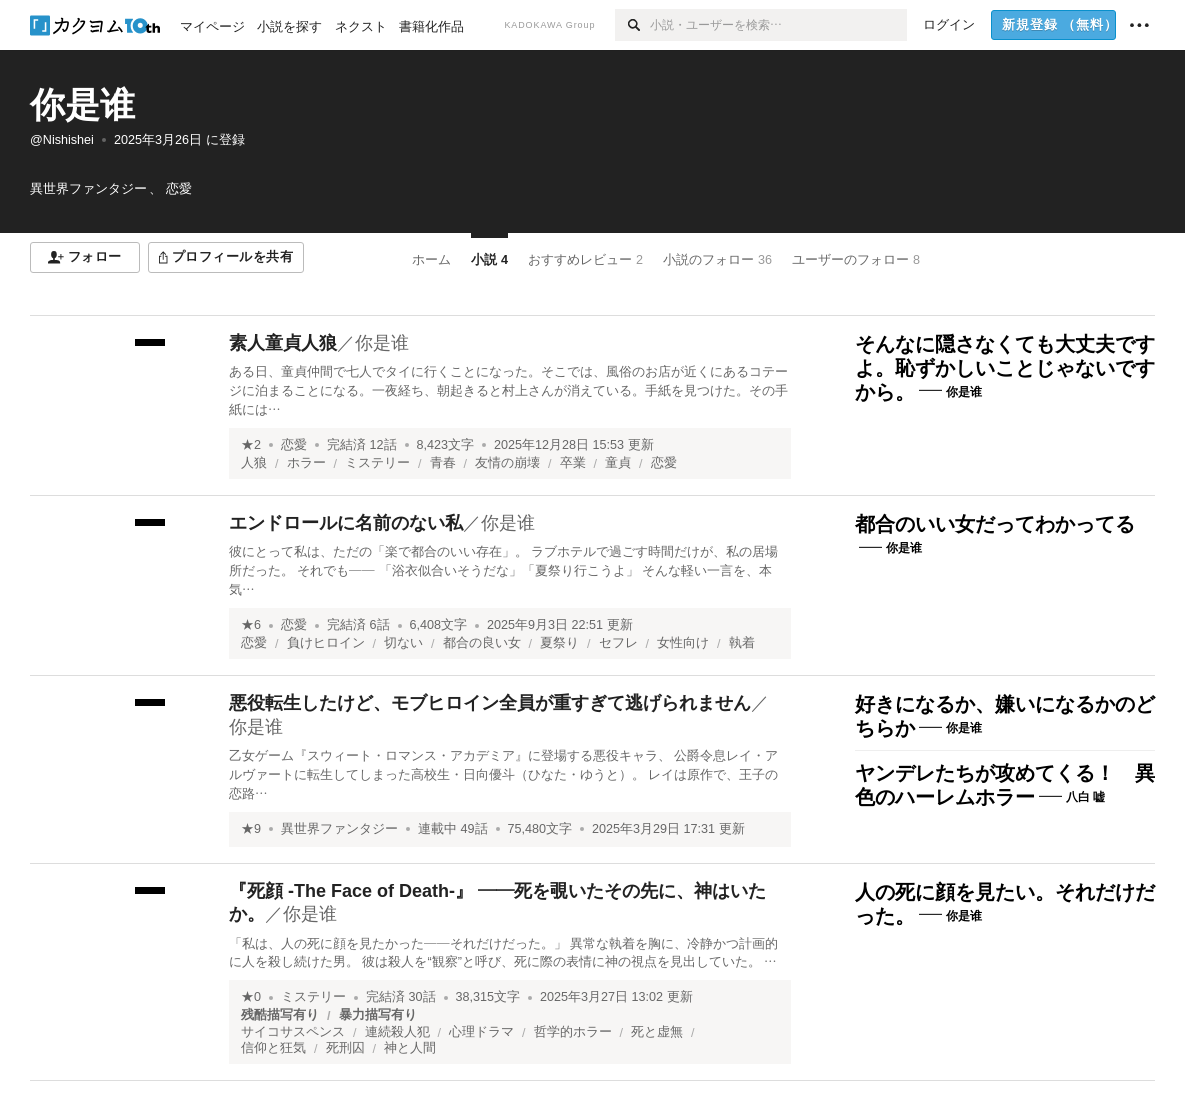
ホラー (306, 463)
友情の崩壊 (507, 463)
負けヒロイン (326, 643)
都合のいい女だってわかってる (995, 524)
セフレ (618, 643)
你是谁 (82, 104)
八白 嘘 (1085, 797)
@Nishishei (62, 140)
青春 (443, 463)
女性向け (683, 643)
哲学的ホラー (573, 1032)
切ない (403, 643)
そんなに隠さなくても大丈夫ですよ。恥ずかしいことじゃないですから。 (1005, 368)
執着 (742, 643)
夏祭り (559, 643)
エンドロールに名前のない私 (346, 523)
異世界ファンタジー (339, 829)
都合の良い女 (482, 643)
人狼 (254, 463)
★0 (251, 997)
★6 (251, 625)
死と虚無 (657, 1032)
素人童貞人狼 (283, 343)
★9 (251, 829)
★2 (251, 445)
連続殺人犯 (397, 1032)
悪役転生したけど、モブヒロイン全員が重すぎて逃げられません (490, 703)
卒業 (573, 463)
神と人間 (410, 1048)
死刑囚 (345, 1048)
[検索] (632, 25)
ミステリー (377, 463)
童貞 (618, 463)
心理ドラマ (481, 1032)
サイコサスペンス (293, 1032)
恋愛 (294, 445)
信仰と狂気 (273, 1048)
